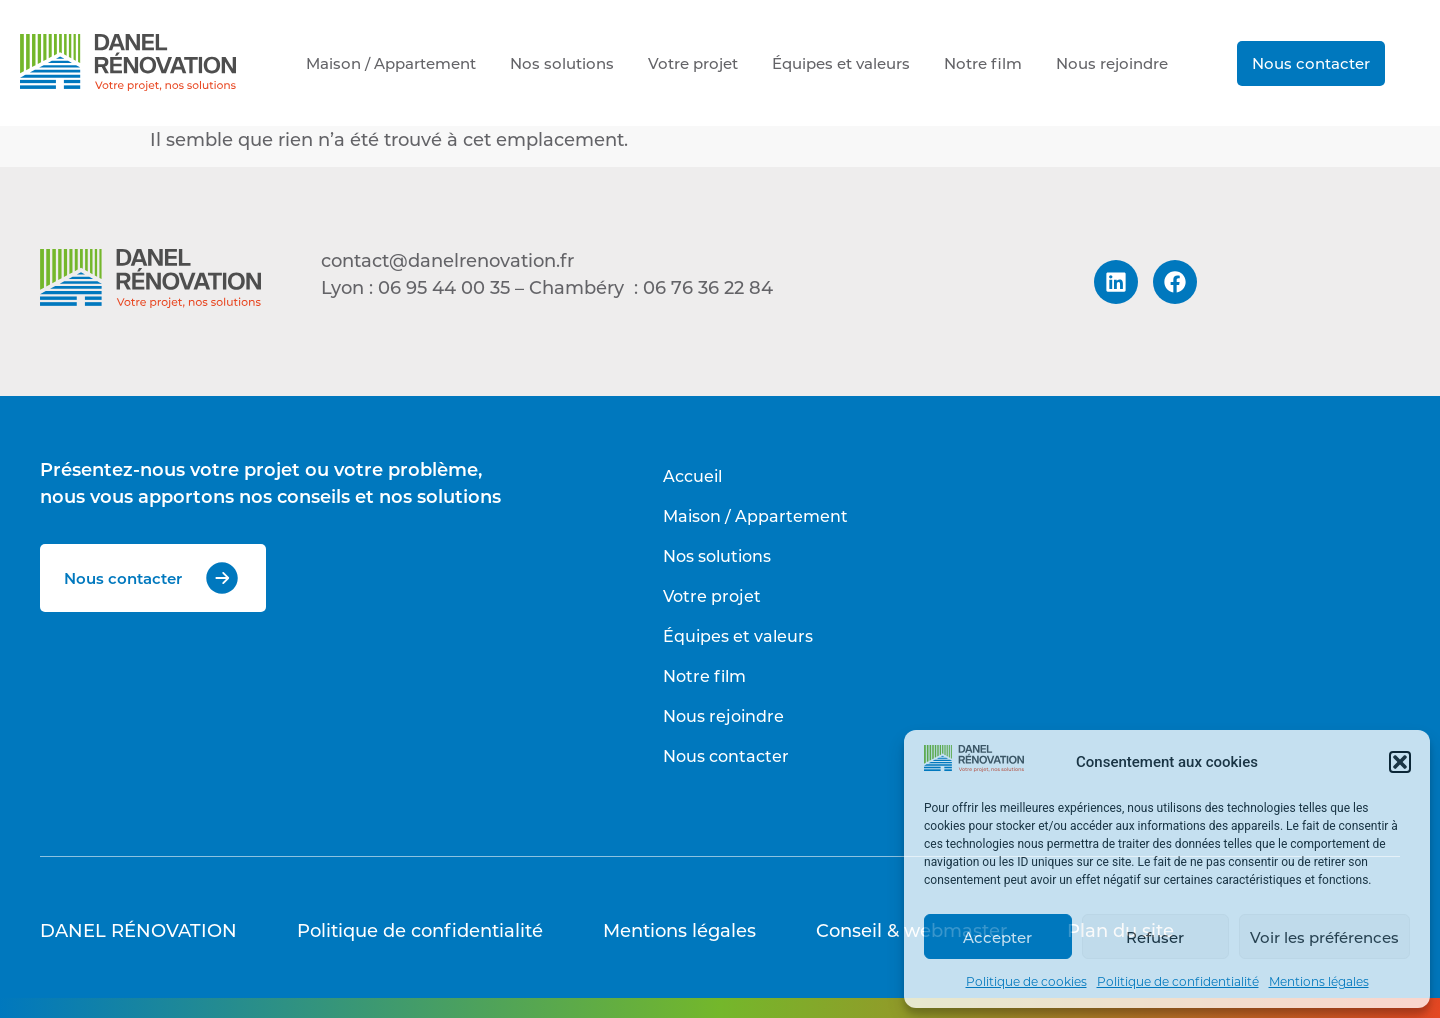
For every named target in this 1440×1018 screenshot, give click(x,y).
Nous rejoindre (1112, 63)
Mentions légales (1319, 981)
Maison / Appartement (391, 63)
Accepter (997, 937)
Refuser (1155, 937)
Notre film (983, 63)
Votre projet (693, 63)
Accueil (692, 475)
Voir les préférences (1324, 937)
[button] (1400, 762)
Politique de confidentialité (1178, 981)
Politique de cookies (1026, 981)
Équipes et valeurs (841, 63)
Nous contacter (1311, 63)
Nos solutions (562, 63)
